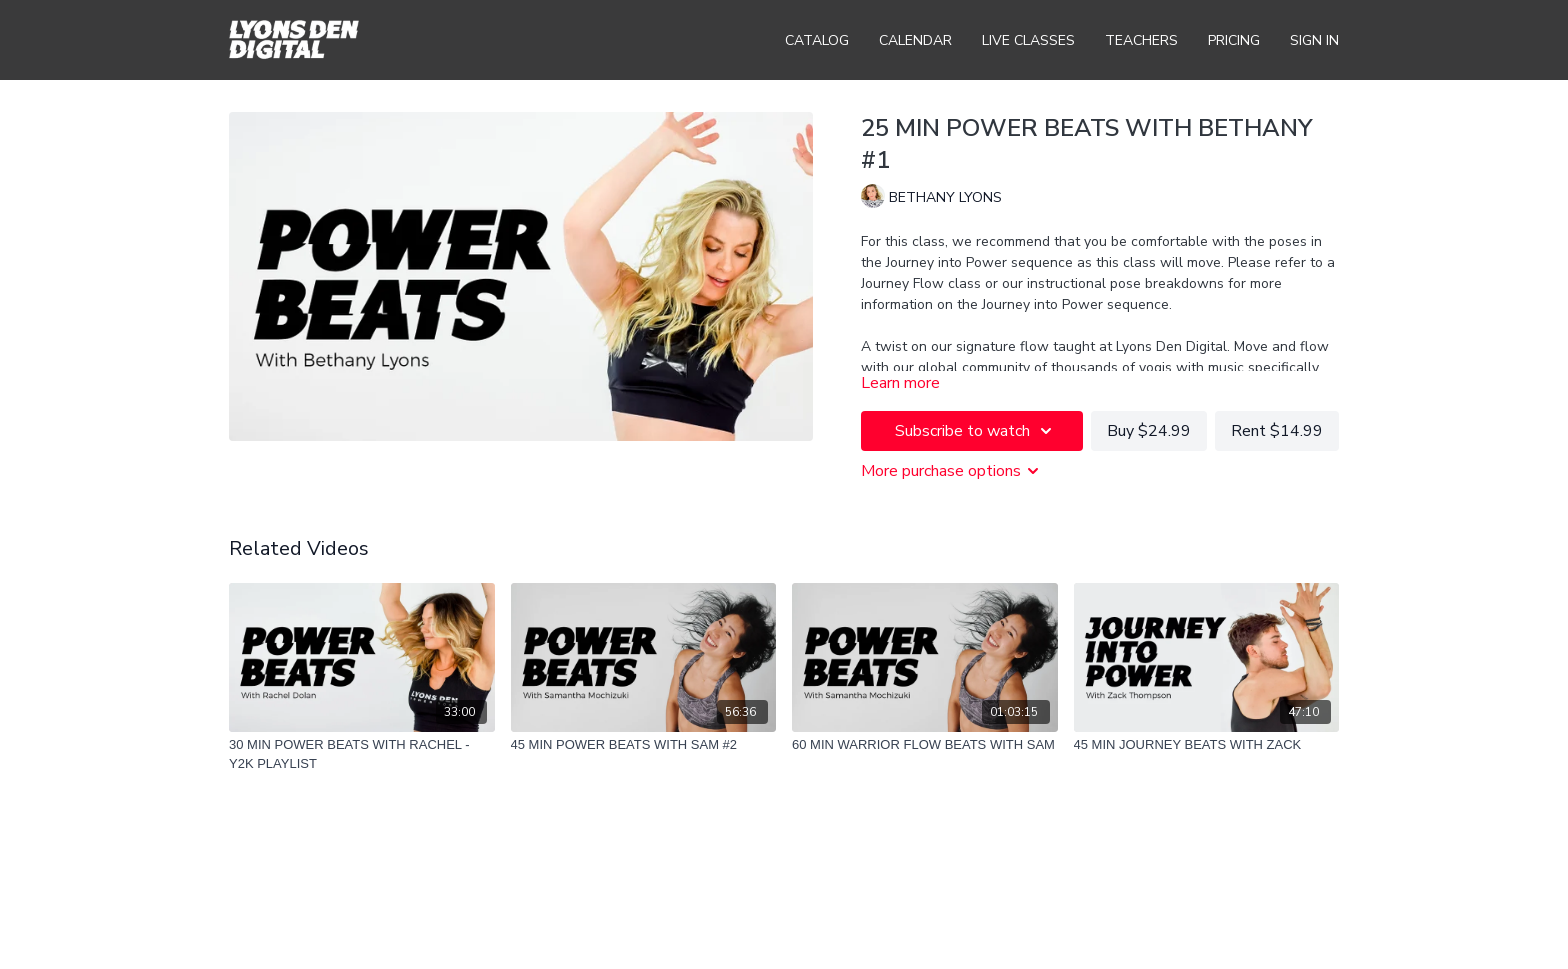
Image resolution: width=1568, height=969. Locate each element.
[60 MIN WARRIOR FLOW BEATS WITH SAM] (925, 745)
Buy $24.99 (1149, 431)
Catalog (817, 40)
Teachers (1141, 40)
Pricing (1234, 40)
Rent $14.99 (1277, 431)
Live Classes (1028, 40)
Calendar (915, 40)
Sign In (1314, 40)
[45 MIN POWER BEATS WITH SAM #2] (644, 745)
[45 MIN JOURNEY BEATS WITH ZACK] (1207, 745)
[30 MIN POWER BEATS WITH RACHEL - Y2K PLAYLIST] (362, 754)
